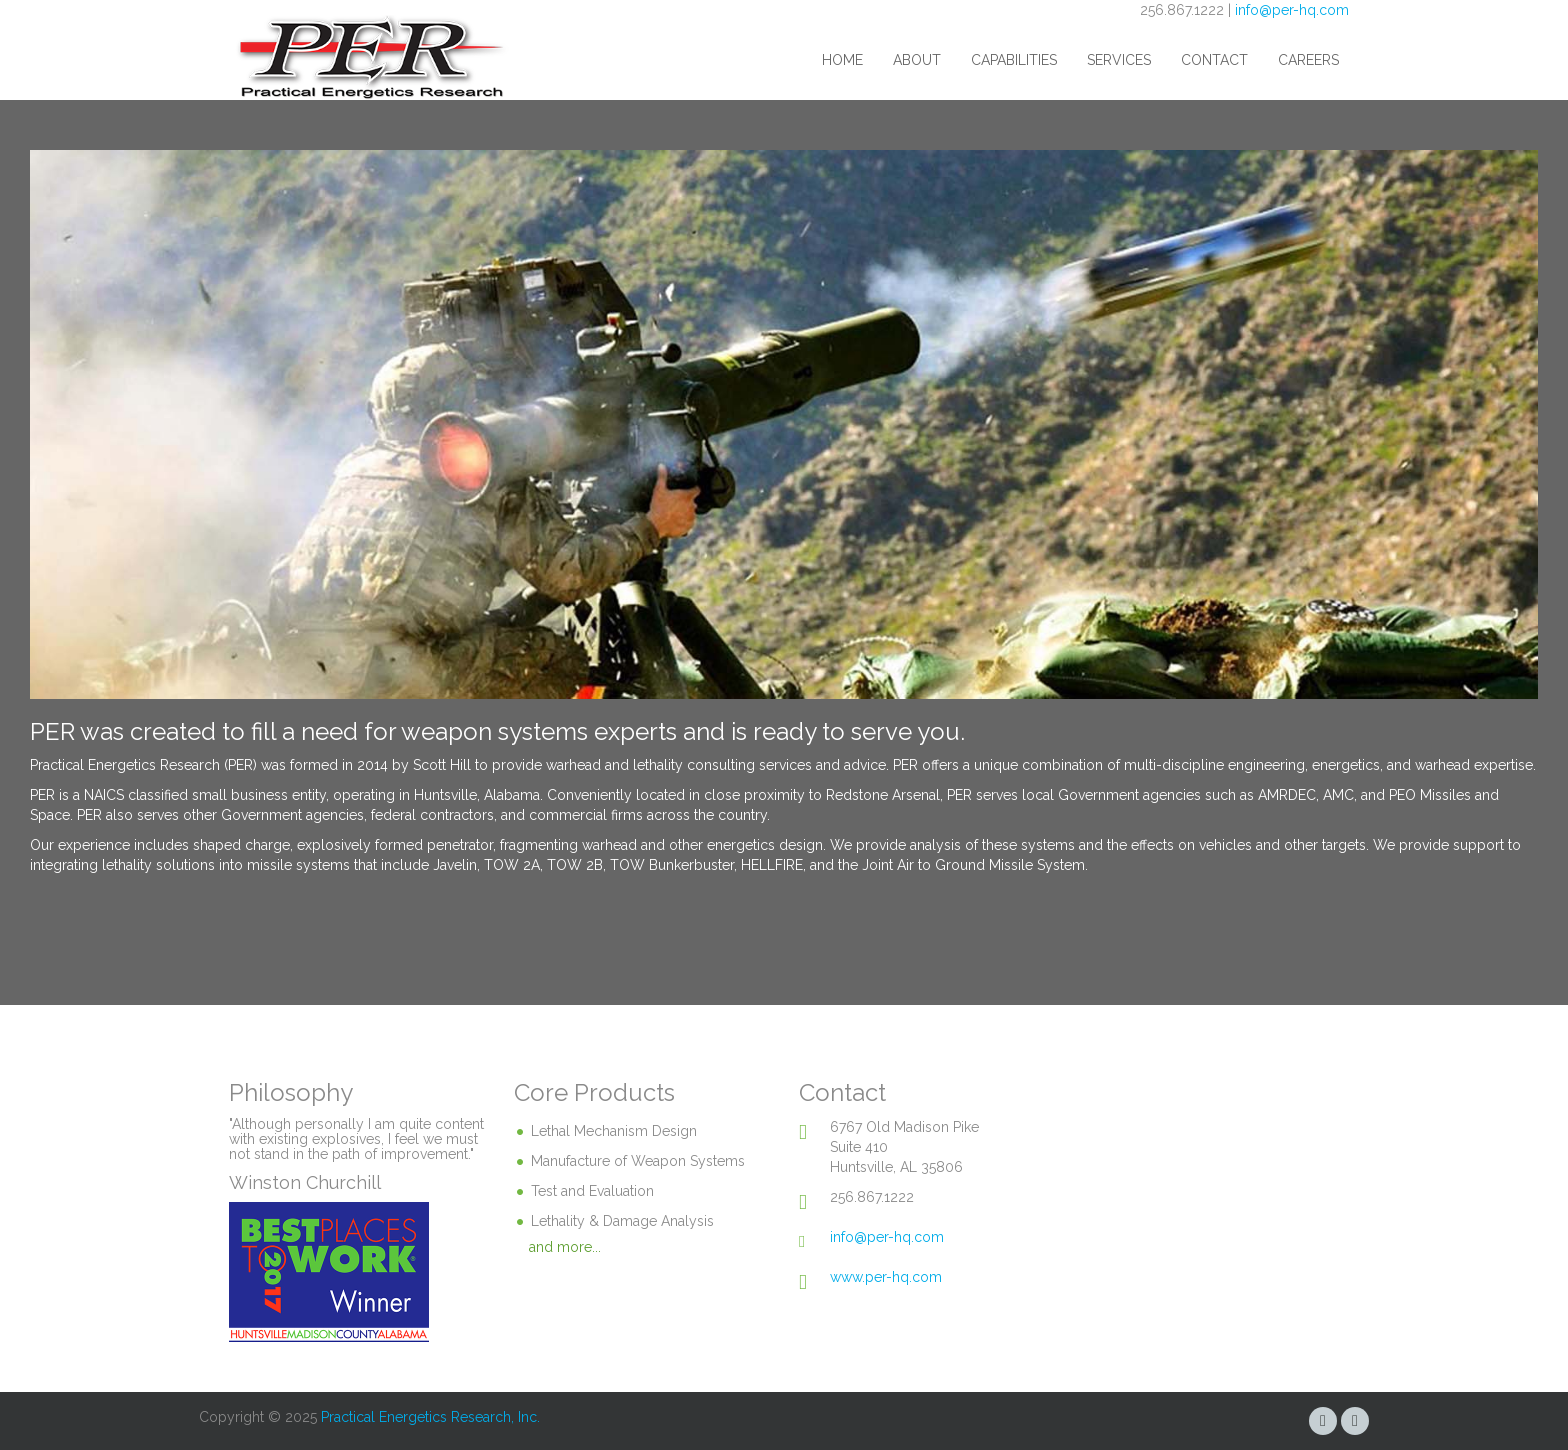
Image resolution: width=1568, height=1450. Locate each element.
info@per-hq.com (1292, 10)
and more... (565, 1247)
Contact (1214, 60)
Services (1119, 60)
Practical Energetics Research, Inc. (430, 1417)
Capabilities (1014, 60)
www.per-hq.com (886, 1277)
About (917, 60)
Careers (1308, 60)
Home (842, 60)
